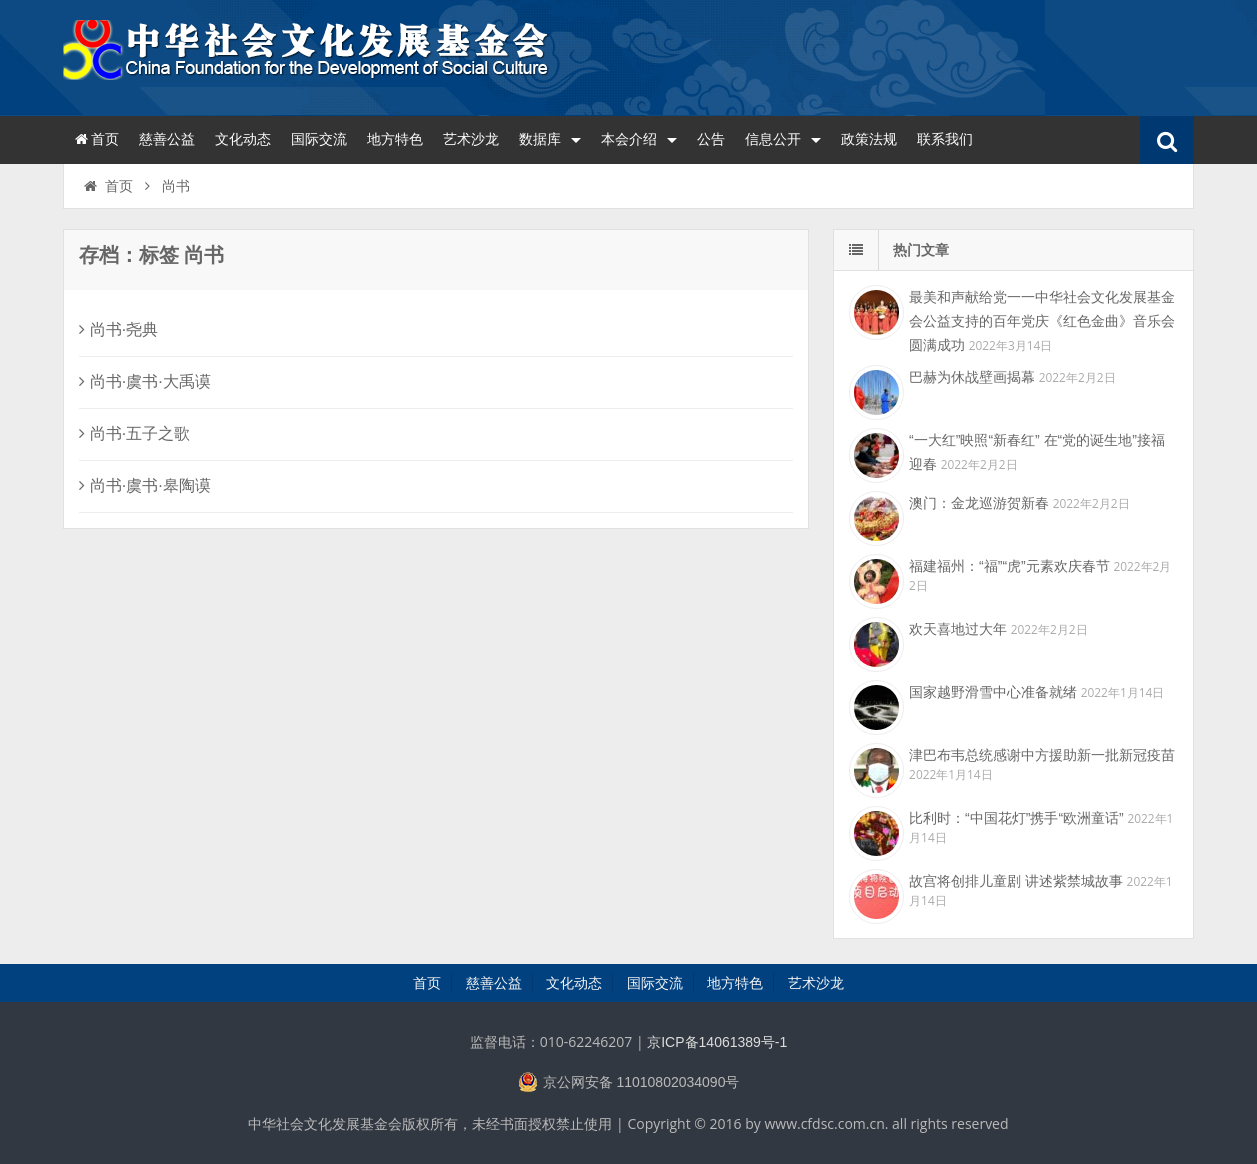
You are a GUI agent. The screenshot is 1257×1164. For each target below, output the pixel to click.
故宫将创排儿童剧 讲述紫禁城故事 (1016, 881)
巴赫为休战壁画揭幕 (972, 377)
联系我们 (945, 139)
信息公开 (783, 139)
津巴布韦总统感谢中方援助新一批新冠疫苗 (1042, 755)
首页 (96, 139)
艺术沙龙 (471, 139)
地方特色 (395, 139)
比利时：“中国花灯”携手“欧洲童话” (1016, 818)
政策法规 (869, 139)
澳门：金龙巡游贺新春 (979, 503)
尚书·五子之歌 (134, 433)
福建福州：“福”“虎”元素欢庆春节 (1009, 566)
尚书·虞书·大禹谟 (145, 381)
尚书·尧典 (118, 329)
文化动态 (243, 139)
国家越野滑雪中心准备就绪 (993, 692)
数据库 (550, 139)
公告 (711, 139)
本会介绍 (639, 139)
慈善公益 (167, 139)
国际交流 (319, 139)
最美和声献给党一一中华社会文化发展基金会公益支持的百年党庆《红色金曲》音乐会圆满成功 (1042, 321)
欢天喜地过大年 (958, 629)
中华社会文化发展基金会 (308, 55)
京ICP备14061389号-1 (717, 1042)
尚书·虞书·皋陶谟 (145, 485)
